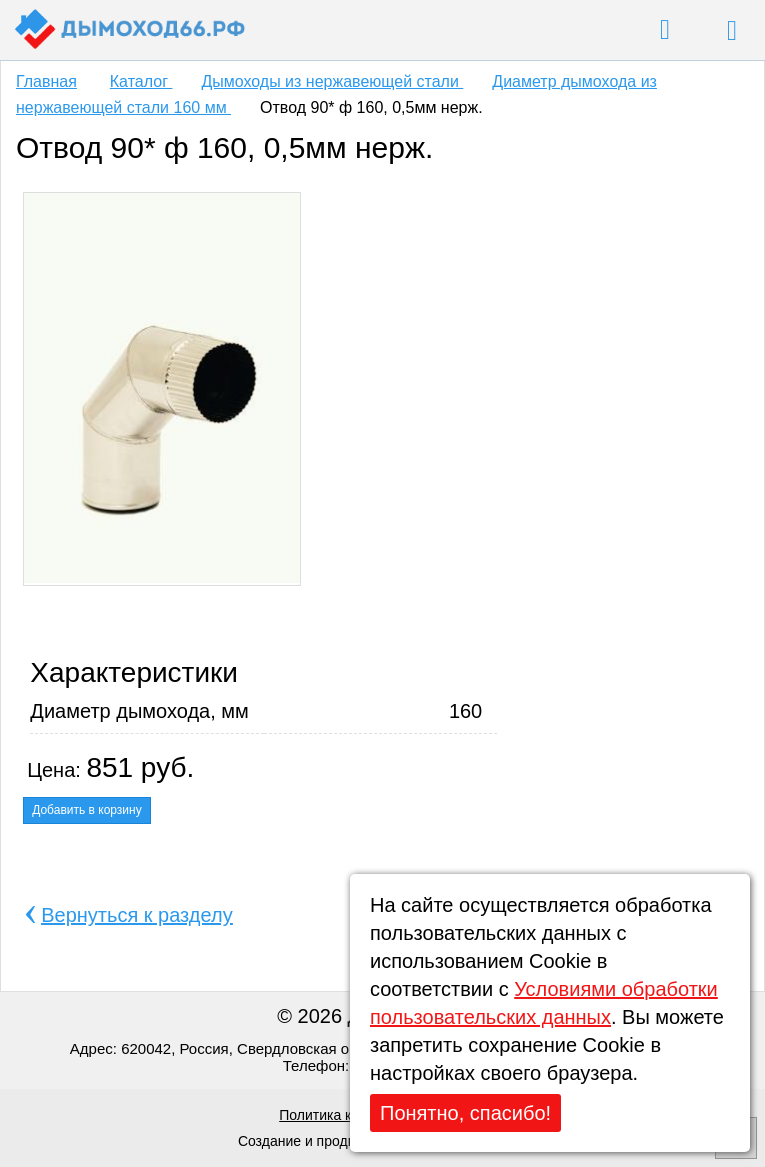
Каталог (141, 81)
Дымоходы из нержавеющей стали (332, 81)
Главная (46, 81)
